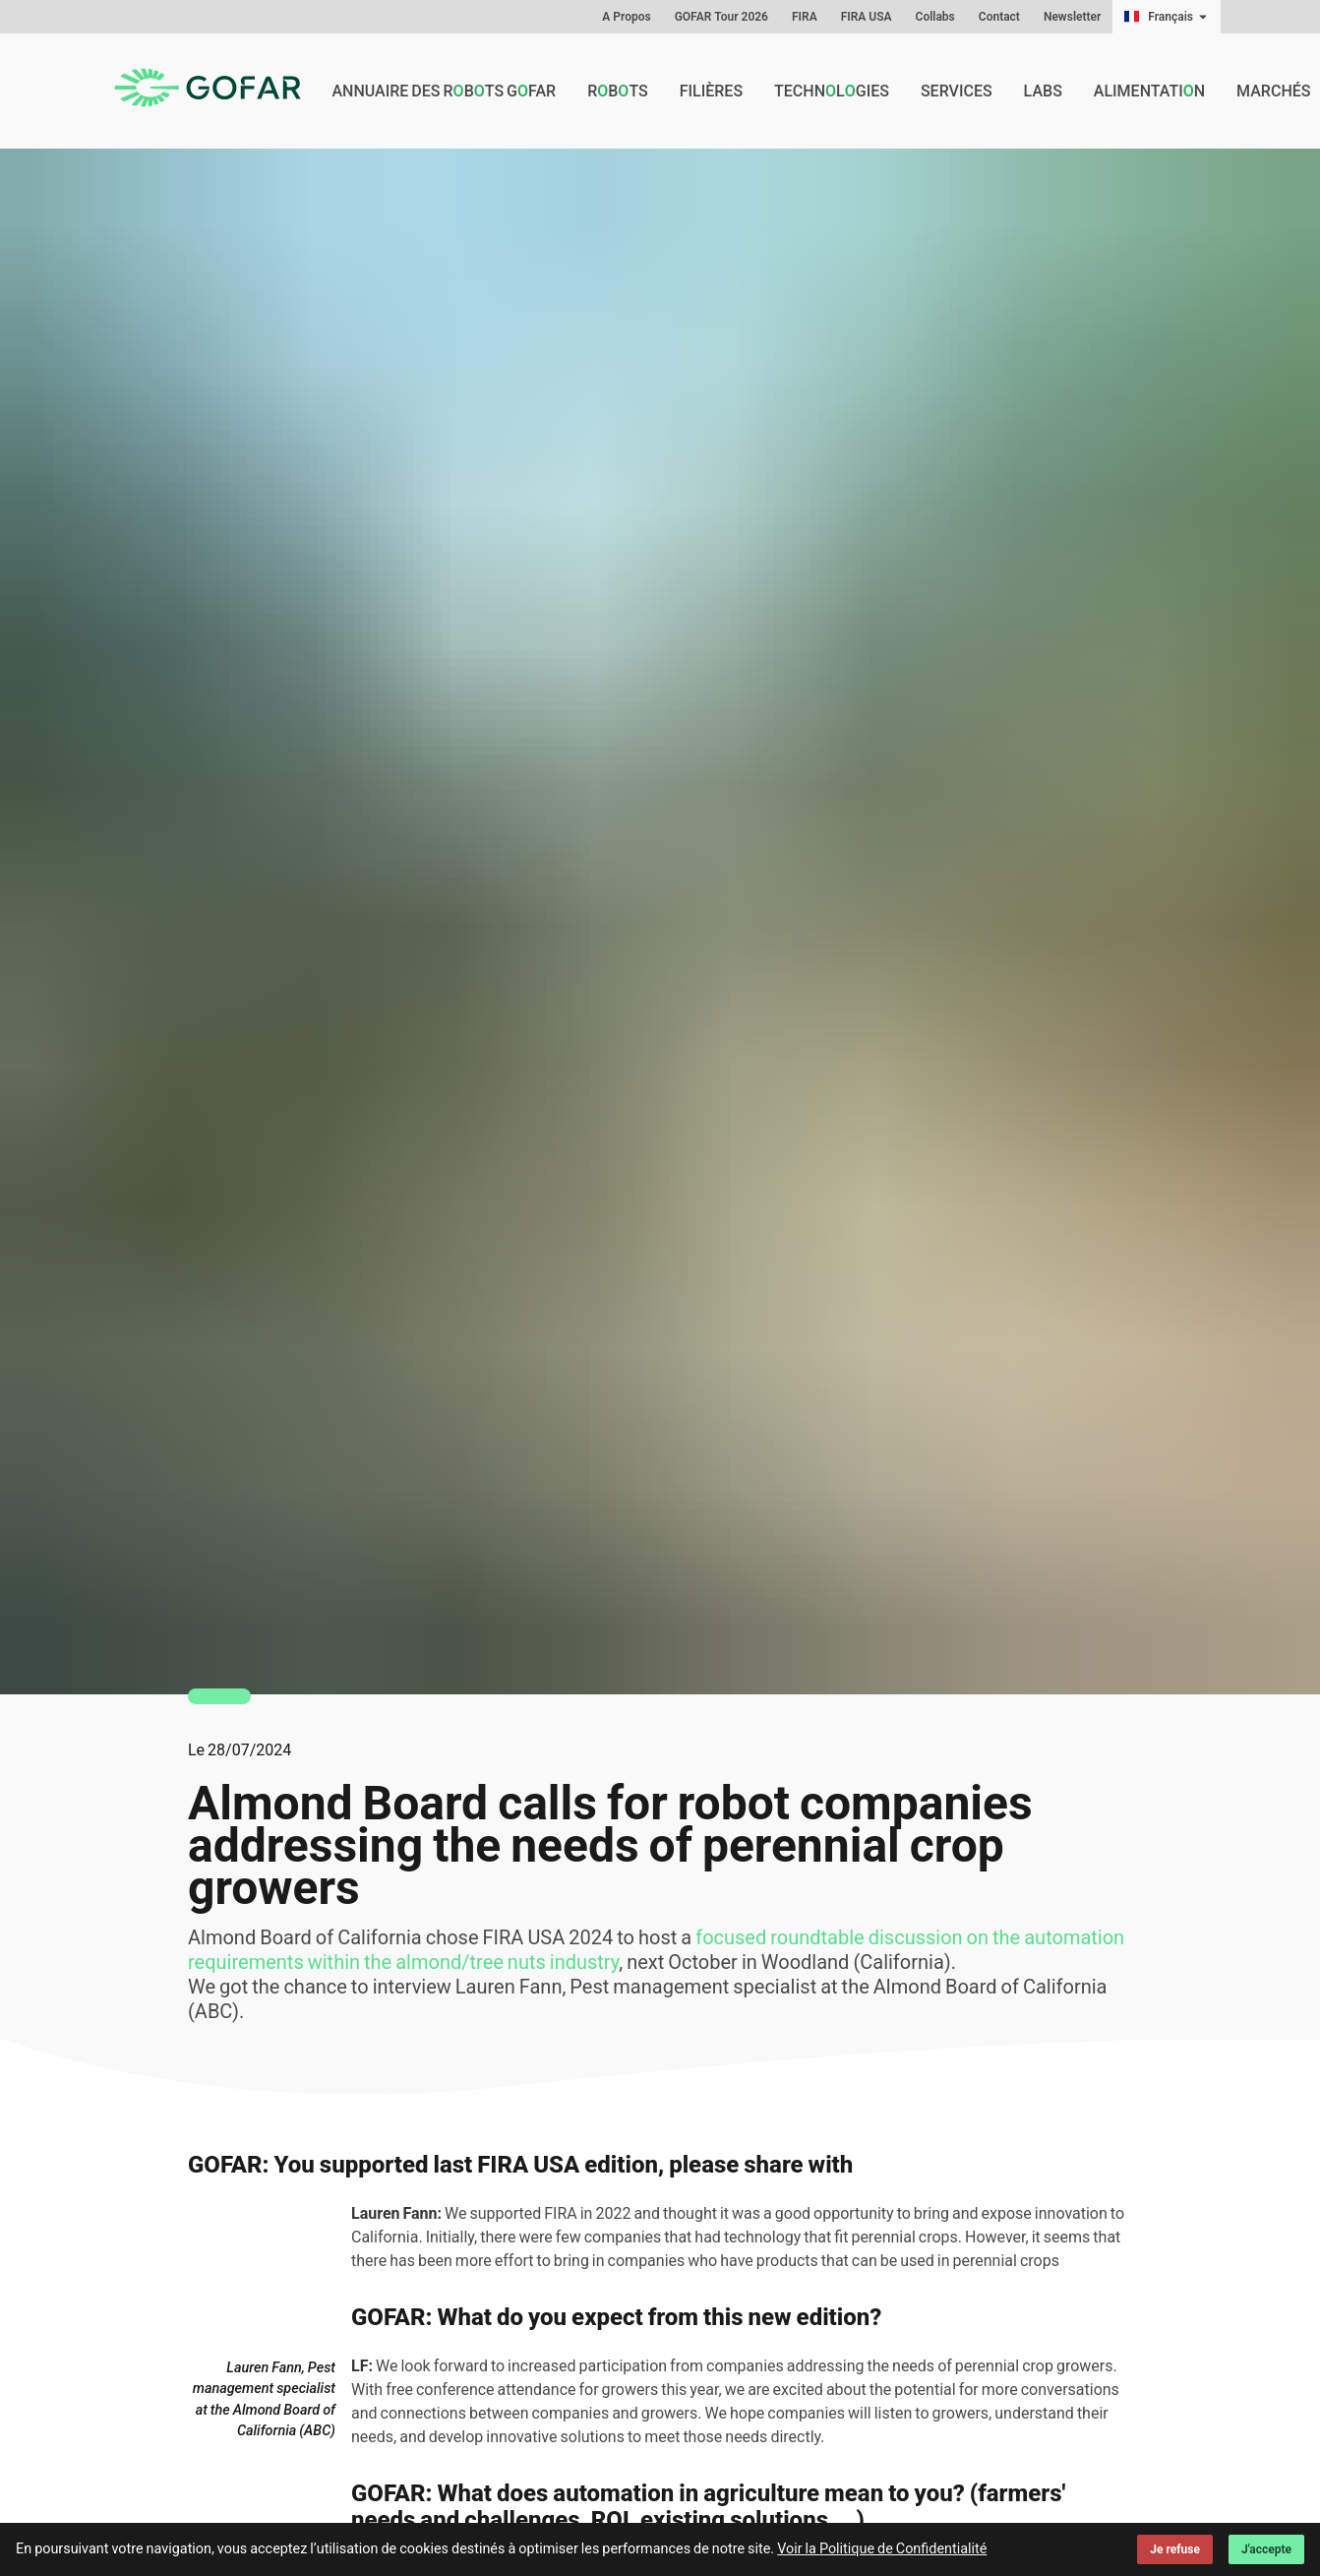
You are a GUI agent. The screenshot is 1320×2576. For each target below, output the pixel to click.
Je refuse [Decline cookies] (1175, 2549)
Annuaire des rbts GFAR (443, 91)
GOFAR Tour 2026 (721, 17)
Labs (1043, 91)
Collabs (935, 17)
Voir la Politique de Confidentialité (882, 2549)
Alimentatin (1149, 91)
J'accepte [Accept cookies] (1266, 2549)
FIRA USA (866, 17)
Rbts (617, 91)
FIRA (804, 17)
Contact (999, 17)
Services (956, 91)
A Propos (626, 17)
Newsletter (1072, 17)
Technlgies (831, 91)
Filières (711, 91)
